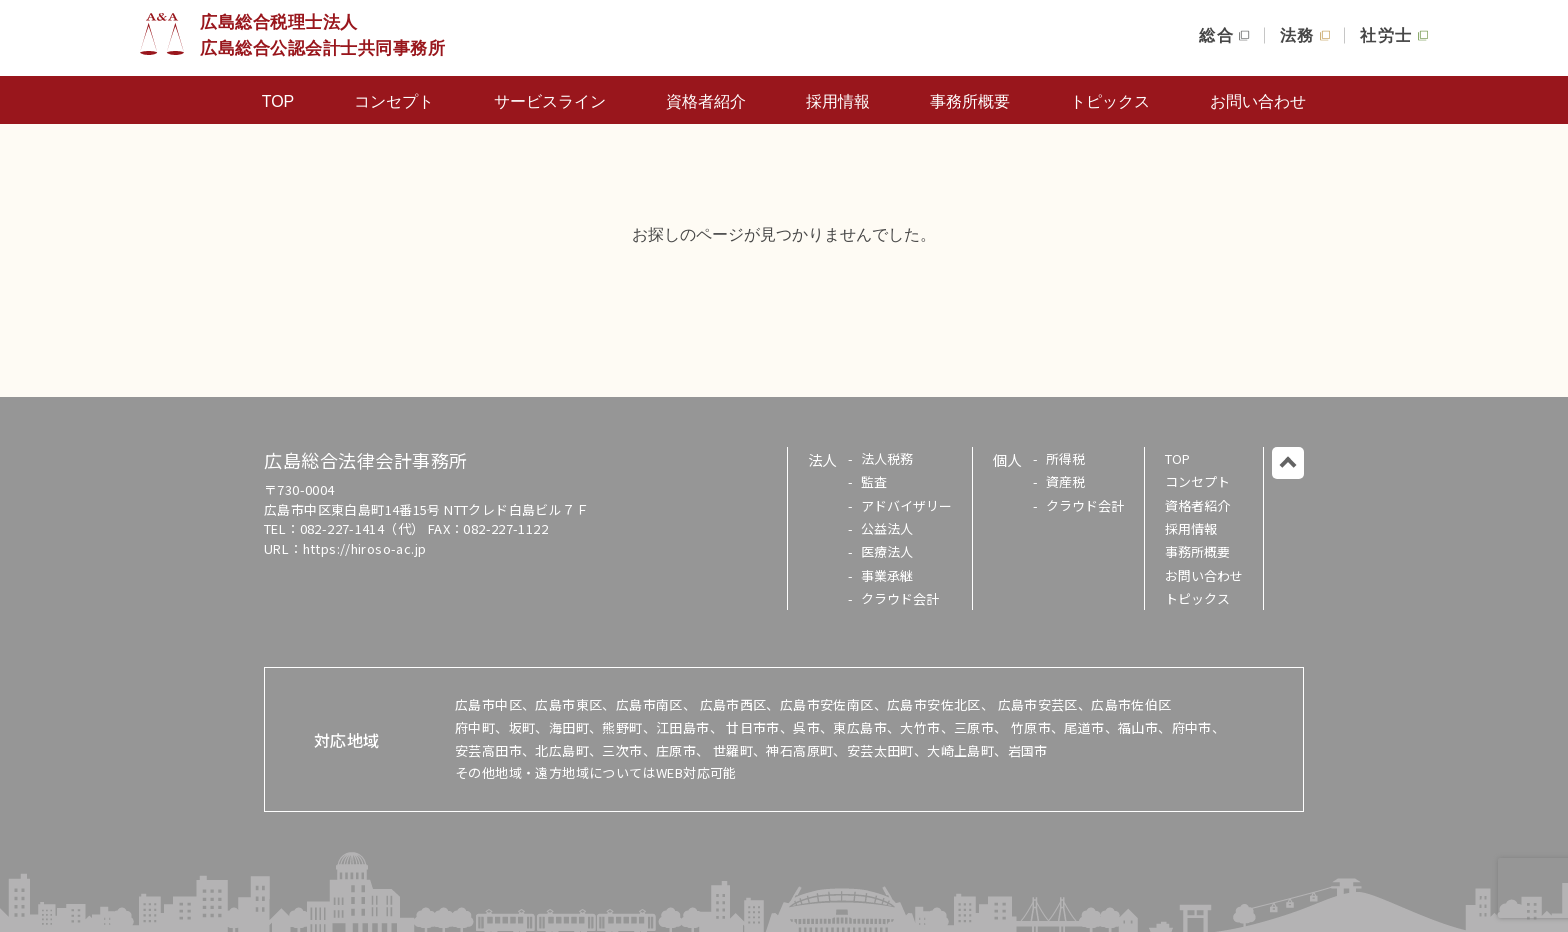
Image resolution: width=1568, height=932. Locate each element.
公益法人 (887, 528)
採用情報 (838, 101)
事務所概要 (970, 101)
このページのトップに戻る (1288, 463)
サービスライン (550, 101)
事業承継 (887, 575)
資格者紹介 (706, 101)
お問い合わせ (1258, 101)
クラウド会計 (900, 598)
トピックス (1110, 101)
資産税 (1065, 481)
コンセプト (394, 101)
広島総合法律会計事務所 (366, 460)
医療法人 (887, 551)
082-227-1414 (342, 528)
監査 (874, 481)
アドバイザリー (906, 505)
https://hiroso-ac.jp (365, 548)
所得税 (1065, 458)
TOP (278, 101)
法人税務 (887, 458)
